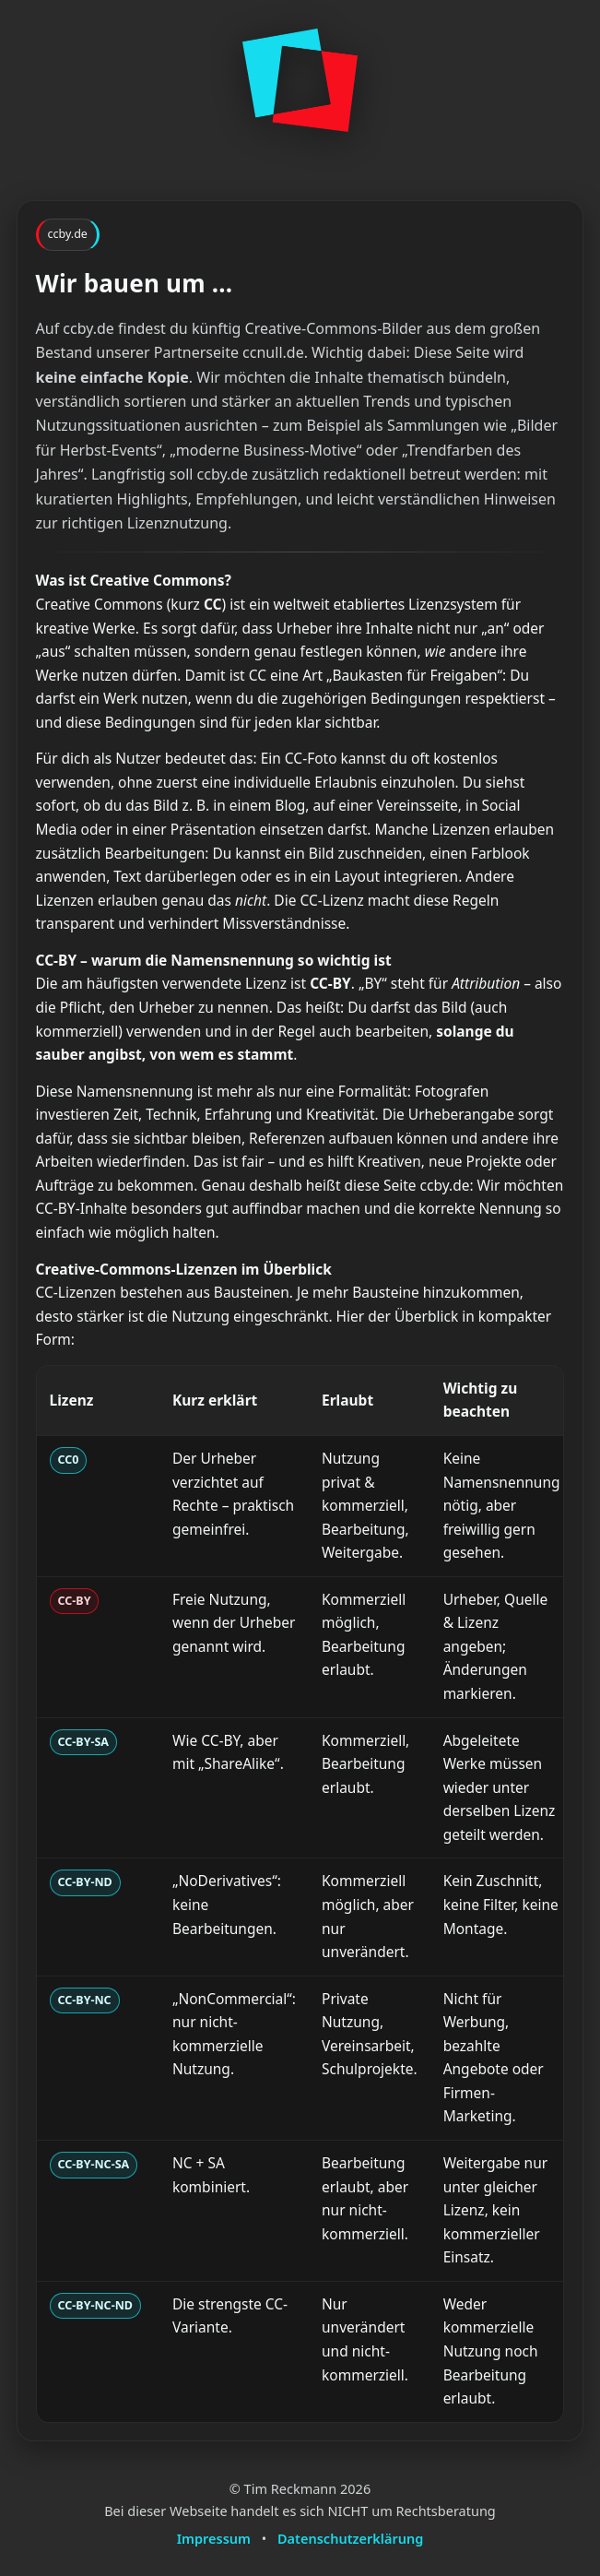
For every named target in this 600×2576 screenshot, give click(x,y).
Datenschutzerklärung (350, 2538)
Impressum (214, 2538)
